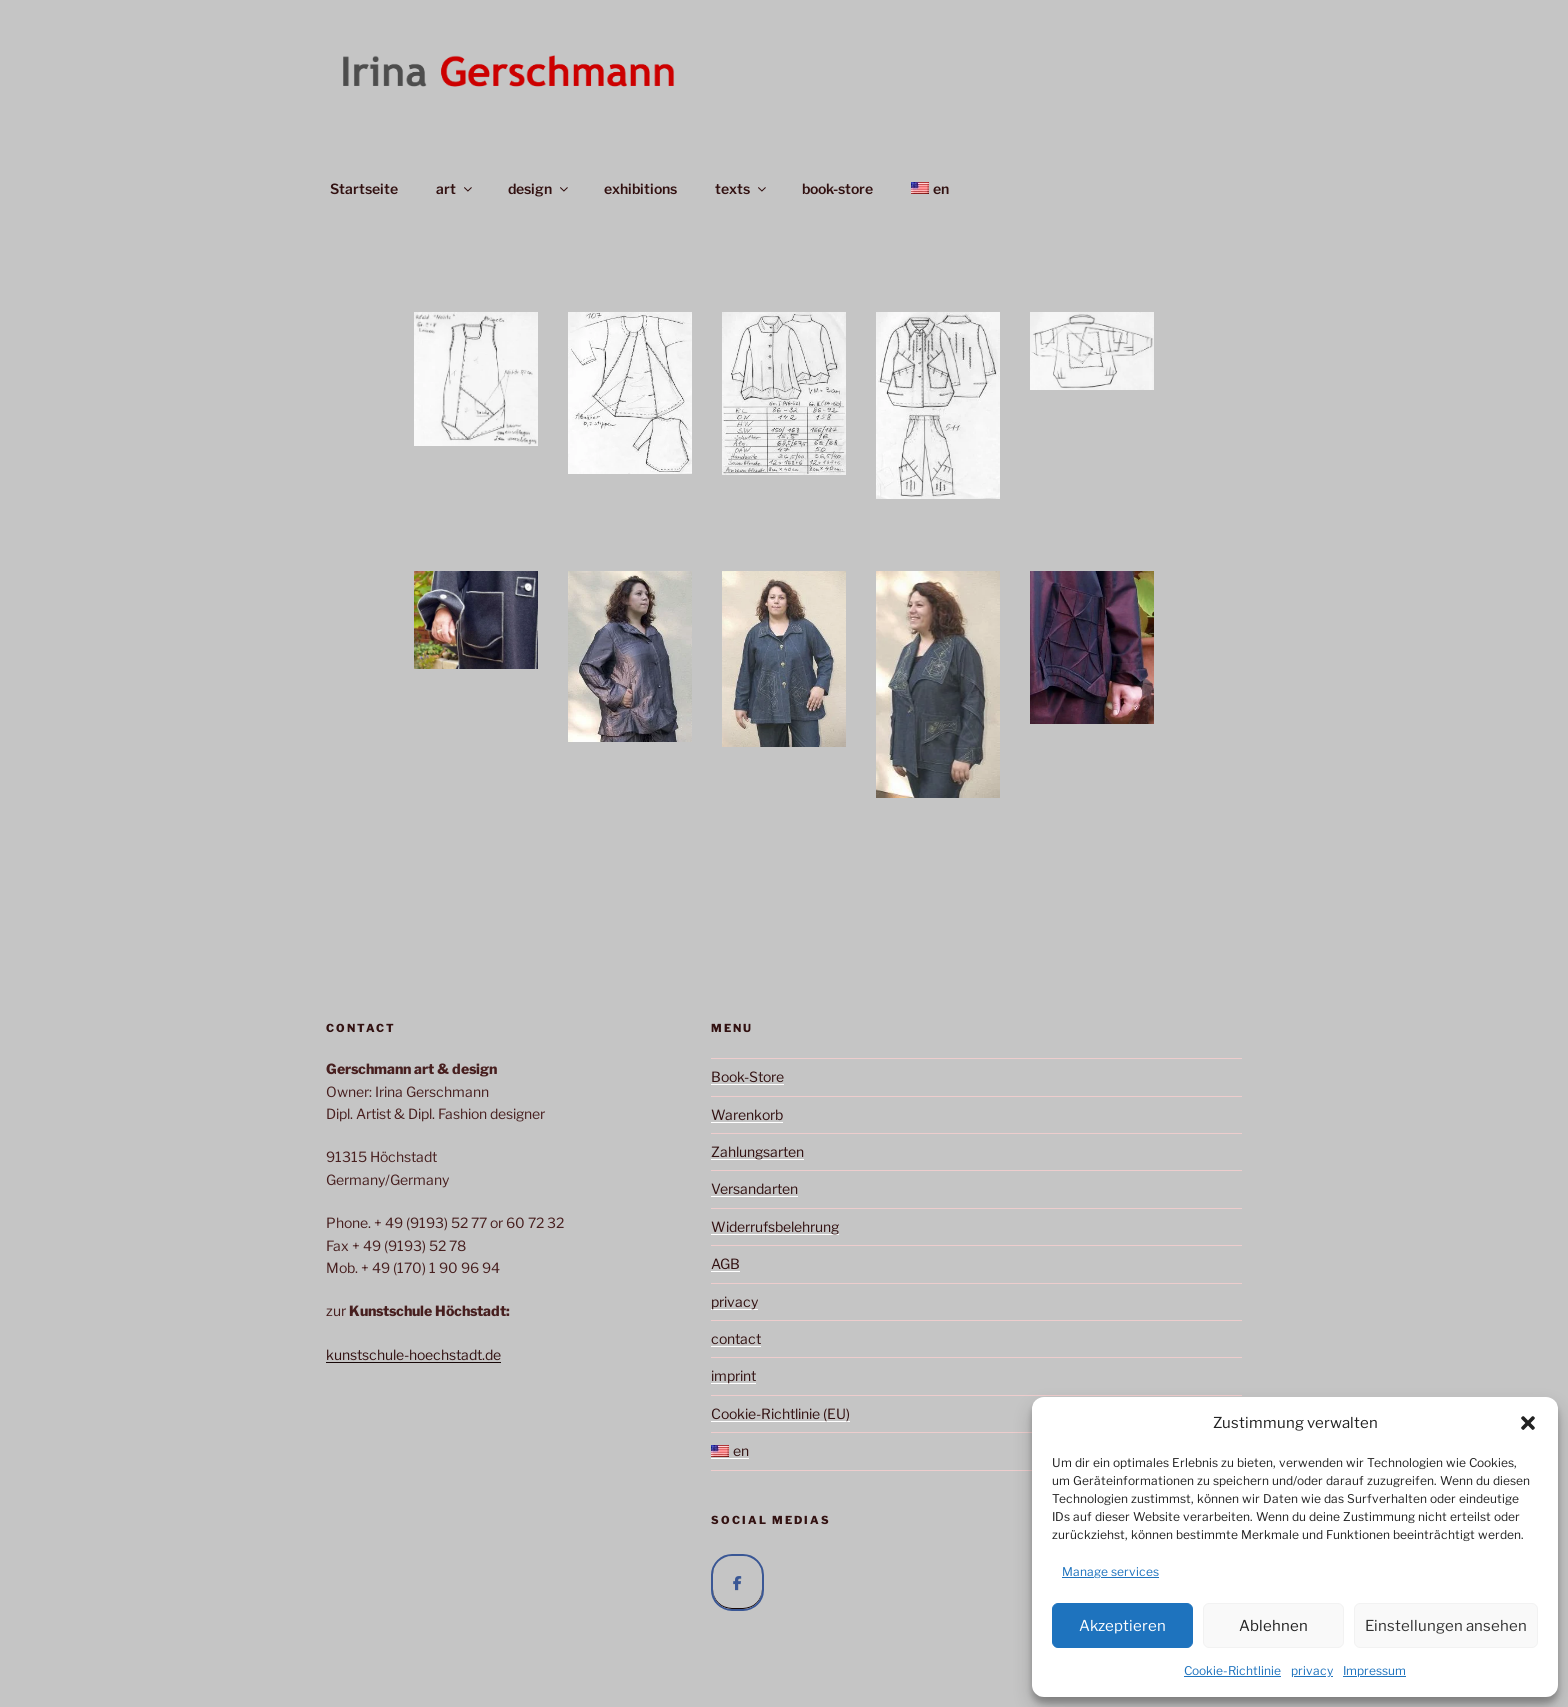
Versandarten (754, 1188)
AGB (725, 1263)
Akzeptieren (1122, 1626)
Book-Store (747, 1076)
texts (742, 188)
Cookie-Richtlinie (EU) (780, 1413)
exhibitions (640, 188)
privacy (1312, 1670)
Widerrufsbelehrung (775, 1226)
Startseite (364, 188)
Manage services (1110, 1571)
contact (736, 1338)
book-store (837, 188)
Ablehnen (1273, 1626)
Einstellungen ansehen (1446, 1626)
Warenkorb (747, 1114)
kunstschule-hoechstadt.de (413, 1354)
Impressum (1374, 1670)
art (455, 188)
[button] (1528, 1423)
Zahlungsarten (757, 1151)
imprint (733, 1375)
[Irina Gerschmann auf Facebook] (737, 1582)
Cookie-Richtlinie (1232, 1670)
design (539, 188)
